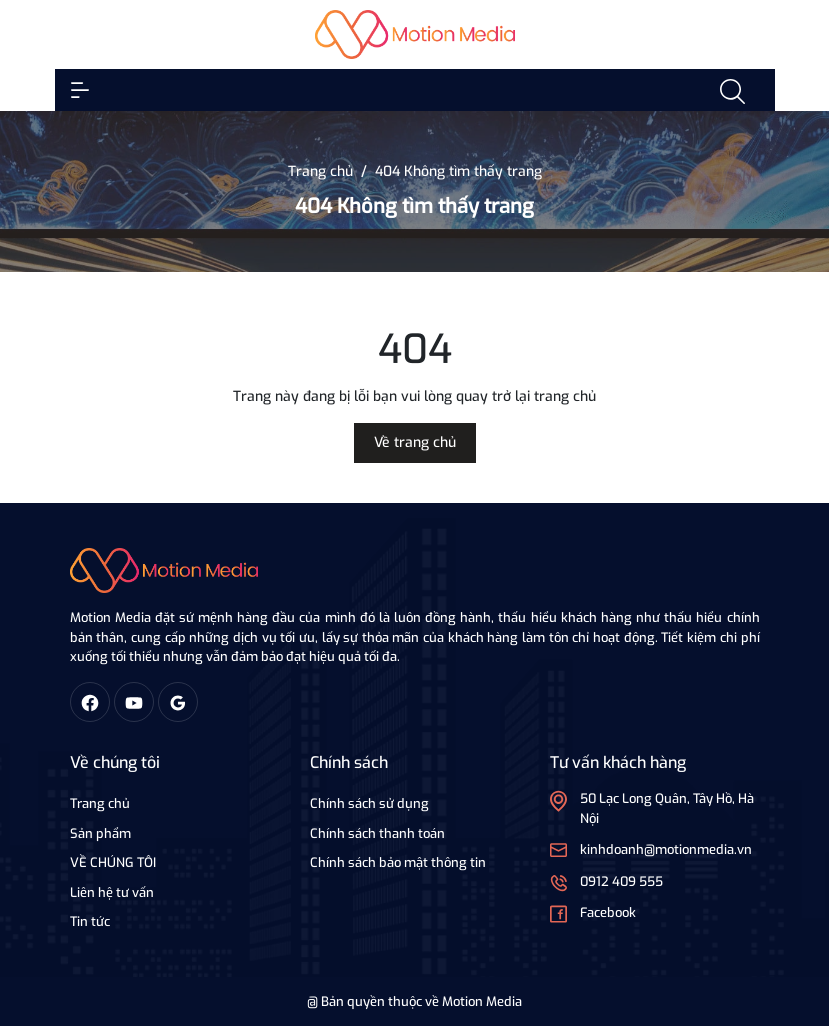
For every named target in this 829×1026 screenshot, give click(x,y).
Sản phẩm (100, 833)
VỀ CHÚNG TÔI (113, 862)
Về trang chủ (415, 442)
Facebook (608, 912)
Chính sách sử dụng (369, 803)
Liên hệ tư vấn (112, 892)
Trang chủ (100, 803)
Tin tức (90, 921)
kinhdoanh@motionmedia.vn (666, 849)
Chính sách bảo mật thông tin (398, 862)
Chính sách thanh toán (377, 833)
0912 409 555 (621, 881)
